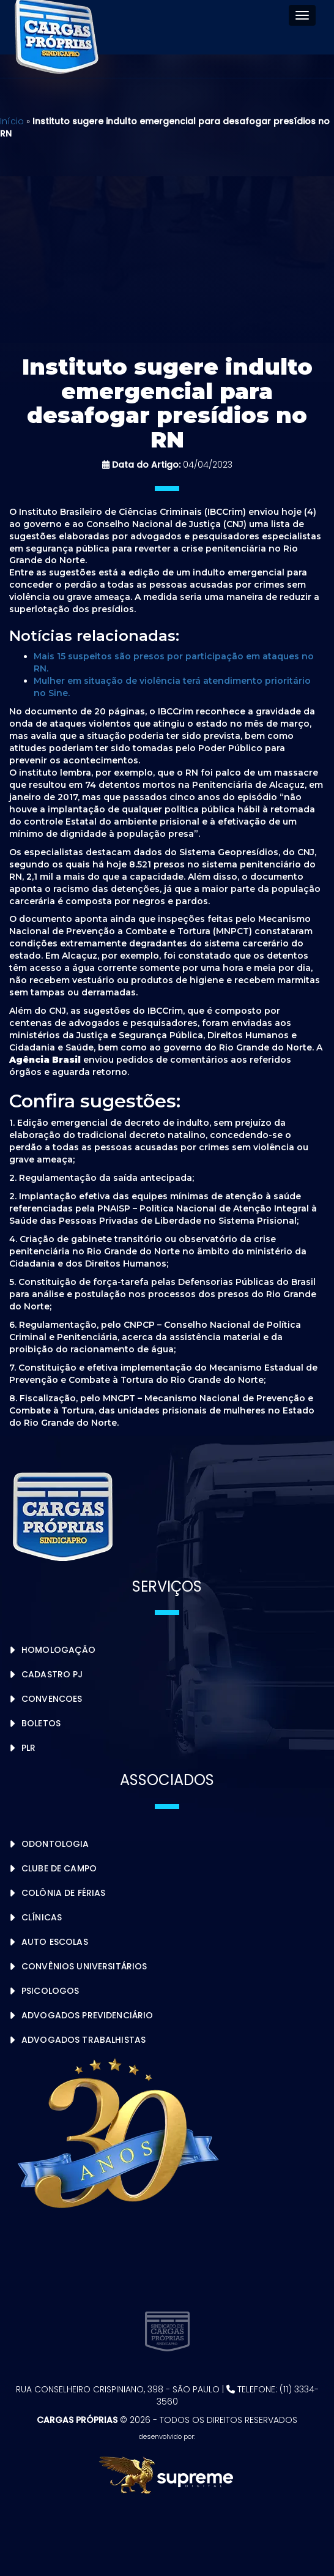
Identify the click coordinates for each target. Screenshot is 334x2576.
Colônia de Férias (63, 1893)
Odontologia (55, 1844)
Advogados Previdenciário (87, 2015)
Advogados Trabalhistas (83, 2040)
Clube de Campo (59, 1868)
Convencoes (51, 1699)
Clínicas (41, 1917)
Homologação (58, 1650)
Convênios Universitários (84, 1966)
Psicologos (50, 1991)
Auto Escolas (54, 1942)
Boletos (41, 1723)
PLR (28, 1748)
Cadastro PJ (52, 1674)
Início (12, 121)
